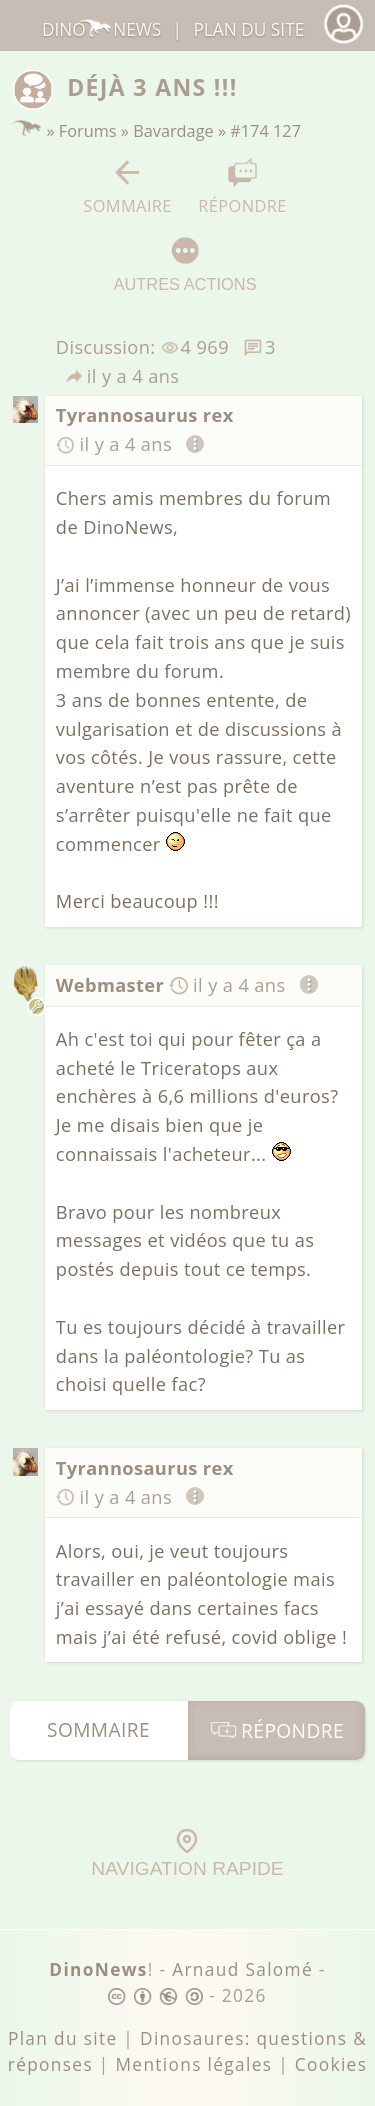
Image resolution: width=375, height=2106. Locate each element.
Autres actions (184, 264)
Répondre (242, 186)
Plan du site (248, 29)
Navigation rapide (187, 1854)
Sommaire (127, 186)
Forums (88, 131)
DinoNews (101, 29)
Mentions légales (193, 2064)
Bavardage (173, 131)
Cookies (331, 2064)
